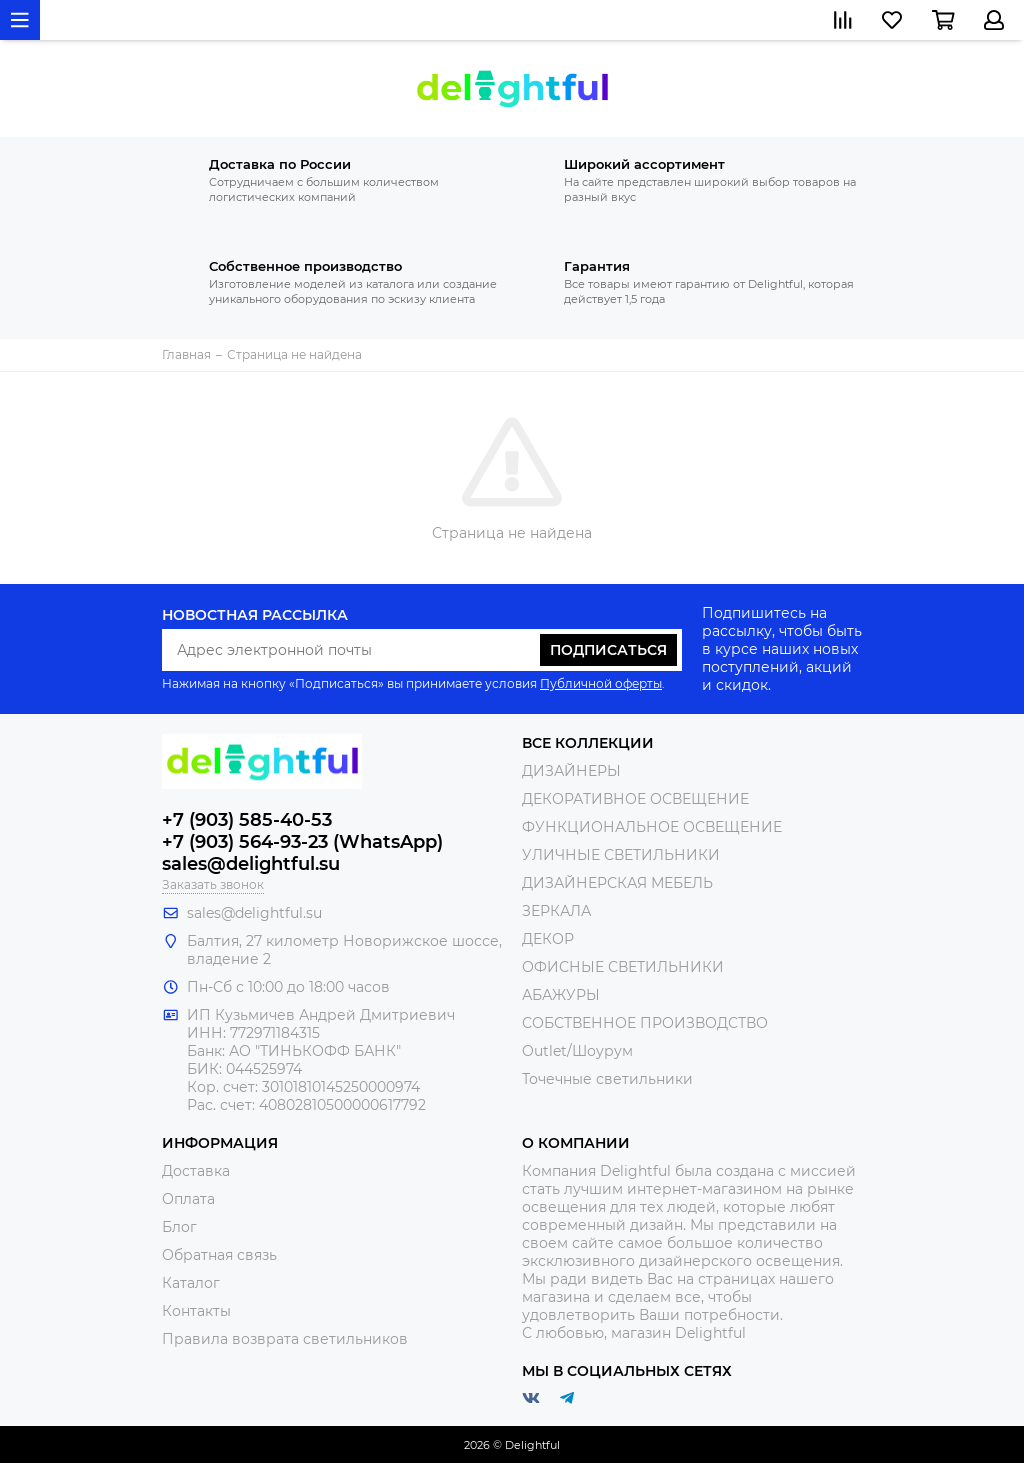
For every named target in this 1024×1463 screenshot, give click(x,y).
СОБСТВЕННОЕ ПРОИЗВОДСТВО (645, 1023)
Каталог (191, 1283)
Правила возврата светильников (285, 1339)
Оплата (188, 1199)
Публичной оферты (601, 683)
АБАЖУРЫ (561, 995)
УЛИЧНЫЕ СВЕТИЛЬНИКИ (621, 855)
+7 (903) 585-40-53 (247, 820)
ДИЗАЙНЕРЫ (571, 771)
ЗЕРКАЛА (556, 911)
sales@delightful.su (251, 864)
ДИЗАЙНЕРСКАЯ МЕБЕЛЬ (617, 883)
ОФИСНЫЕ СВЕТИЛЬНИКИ (623, 967)
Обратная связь (219, 1255)
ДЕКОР (548, 939)
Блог (179, 1227)
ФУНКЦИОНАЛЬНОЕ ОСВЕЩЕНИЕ (652, 827)
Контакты (196, 1311)
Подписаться (608, 650)
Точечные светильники (607, 1079)
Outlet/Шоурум (577, 1051)
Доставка (196, 1171)
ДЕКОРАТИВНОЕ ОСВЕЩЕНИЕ (635, 799)
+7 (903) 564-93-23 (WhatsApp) (302, 842)
